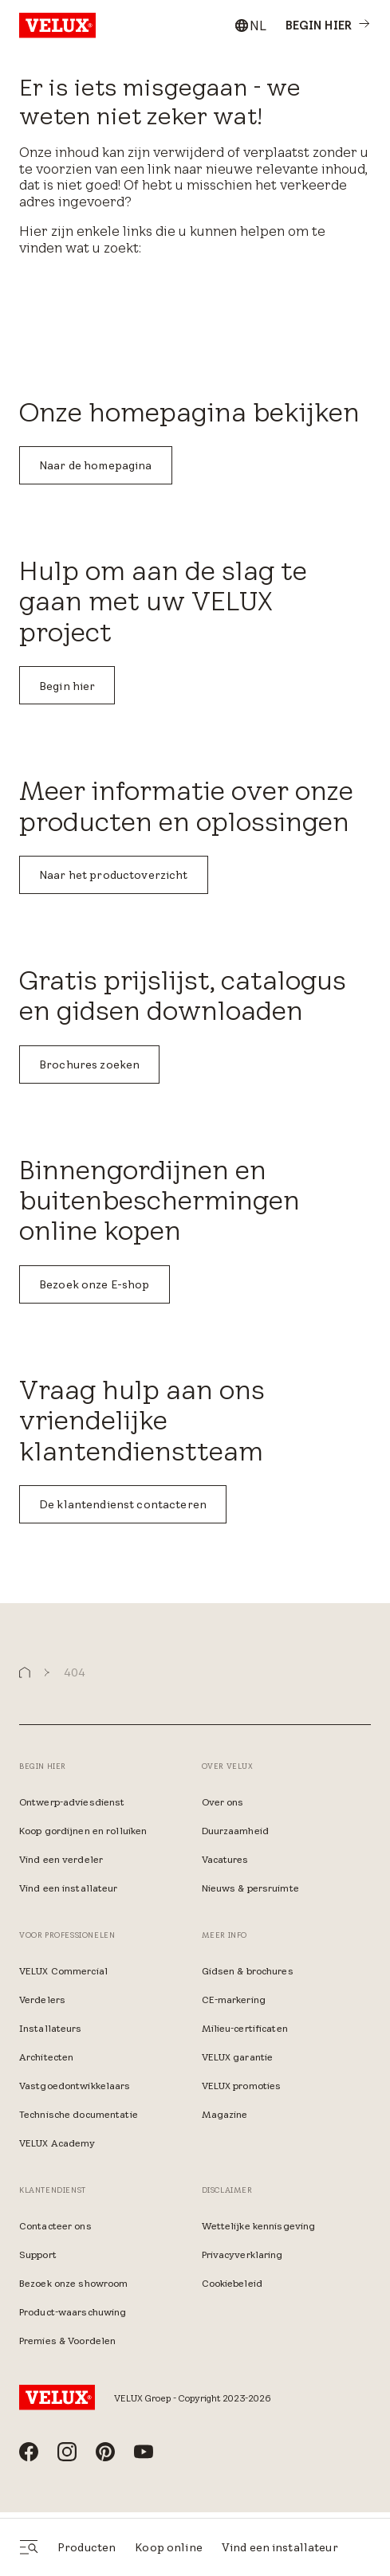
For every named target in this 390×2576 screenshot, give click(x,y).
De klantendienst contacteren (123, 1504)
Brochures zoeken (89, 1064)
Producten (86, 2547)
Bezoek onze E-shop (94, 1284)
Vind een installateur (280, 2547)
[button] (24, 1673)
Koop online (169, 2547)
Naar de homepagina (95, 465)
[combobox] (250, 25)
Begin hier (67, 686)
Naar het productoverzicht (113, 875)
